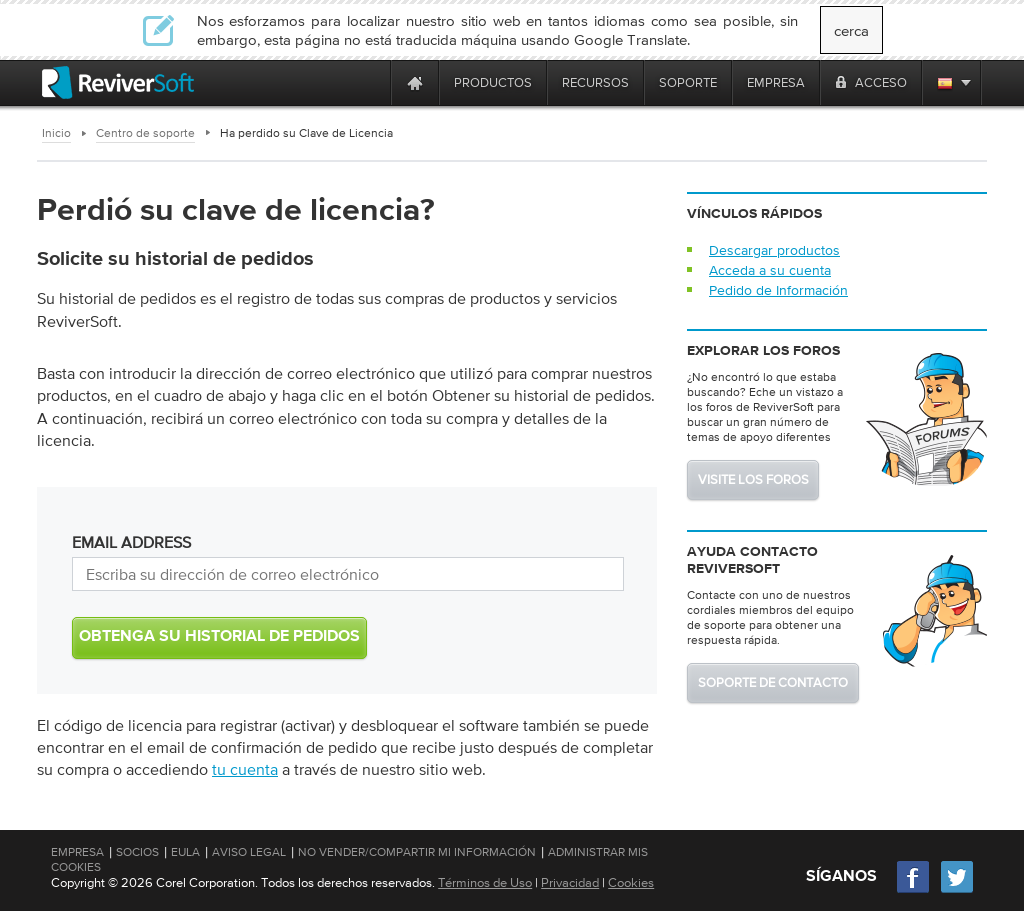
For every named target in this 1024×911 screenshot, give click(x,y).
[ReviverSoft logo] (118, 82)
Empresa (77, 852)
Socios (137, 852)
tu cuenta (245, 769)
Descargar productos (774, 250)
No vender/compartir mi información (417, 852)
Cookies (631, 882)
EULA (185, 852)
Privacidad (570, 882)
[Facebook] (914, 890)
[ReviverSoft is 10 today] (371, 82)
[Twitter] (957, 890)
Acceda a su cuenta (770, 270)
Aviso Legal (249, 852)
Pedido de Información (778, 290)
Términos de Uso (485, 882)
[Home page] (415, 82)
